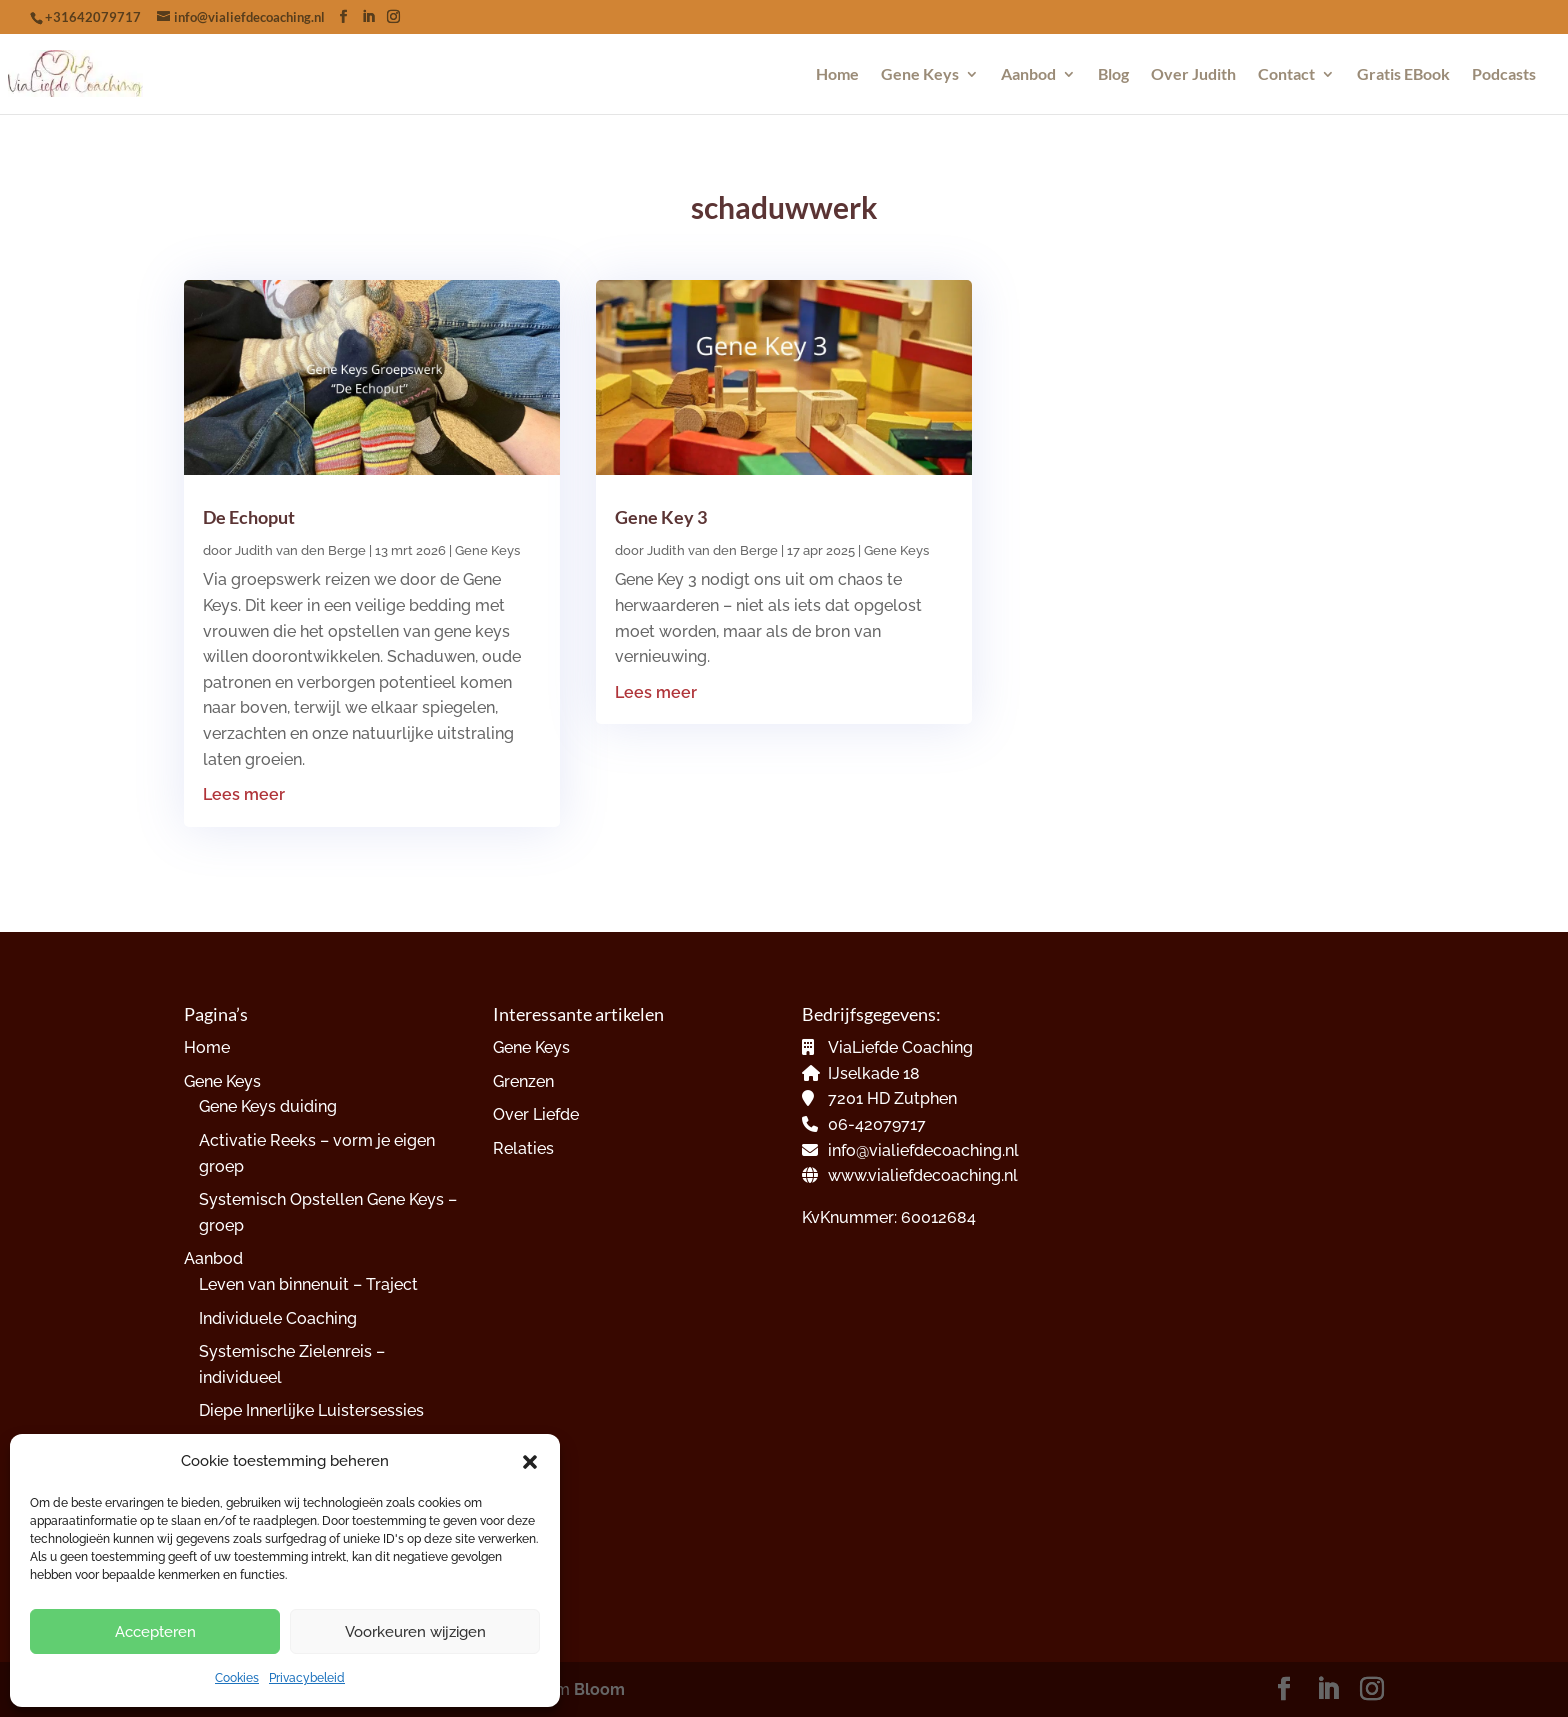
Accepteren (155, 1632)
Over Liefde (536, 1114)
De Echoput (249, 517)
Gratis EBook (1403, 75)
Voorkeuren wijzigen (415, 1632)
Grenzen (523, 1081)
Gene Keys (920, 75)
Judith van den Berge (300, 550)
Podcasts (1504, 75)
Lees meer (244, 794)
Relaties (523, 1148)
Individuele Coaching (278, 1318)
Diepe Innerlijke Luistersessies (311, 1410)
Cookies (237, 1678)
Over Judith (1193, 75)
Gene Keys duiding (268, 1106)
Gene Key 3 (661, 517)
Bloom (599, 1689)
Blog (1113, 75)
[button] (530, 1462)
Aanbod (1028, 75)
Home (837, 75)
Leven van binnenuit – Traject (308, 1284)
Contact (1286, 75)
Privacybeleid (307, 1678)
